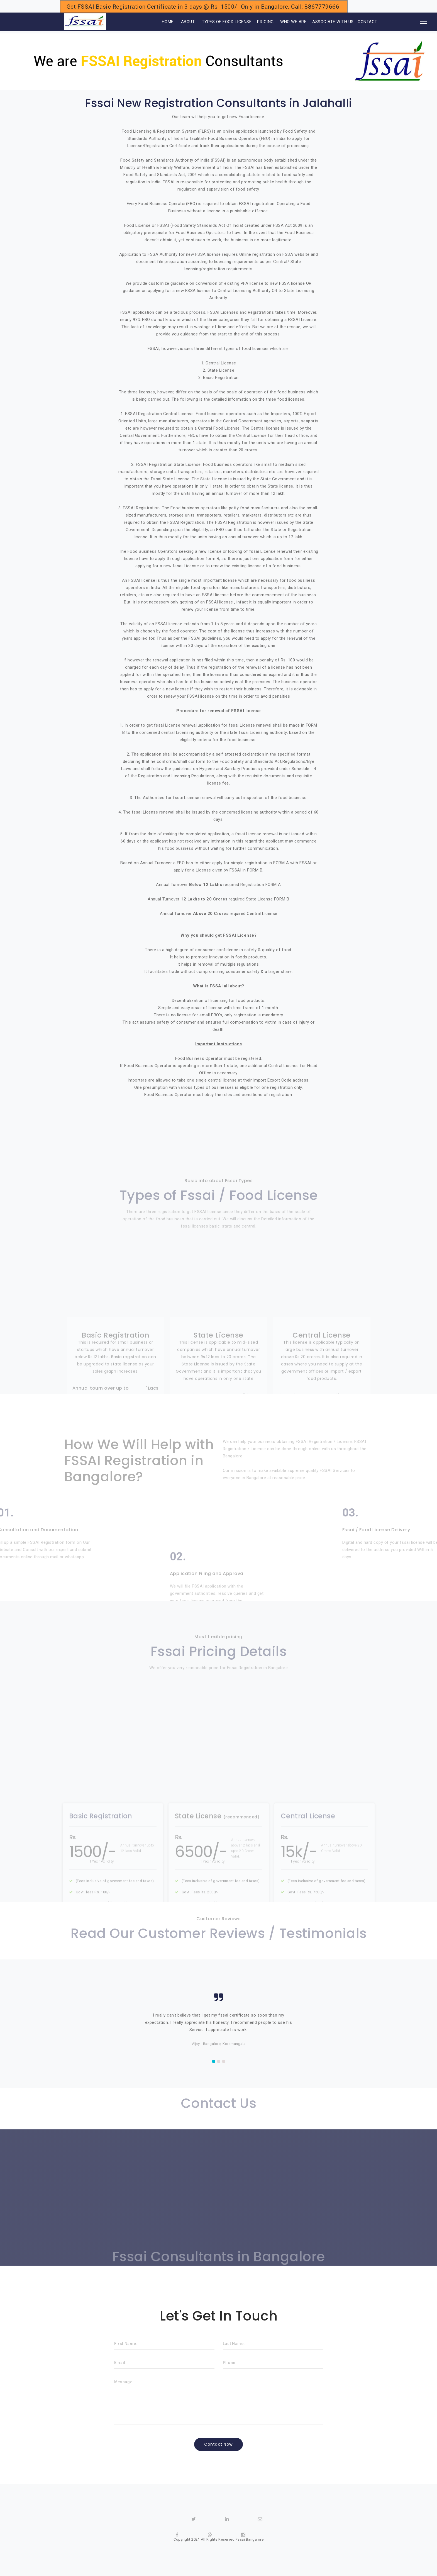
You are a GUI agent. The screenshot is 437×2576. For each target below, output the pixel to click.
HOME (160, 21)
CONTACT (367, 21)
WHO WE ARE (293, 21)
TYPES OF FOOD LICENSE (227, 21)
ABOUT (188, 21)
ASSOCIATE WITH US (333, 21)
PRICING (265, 21)
